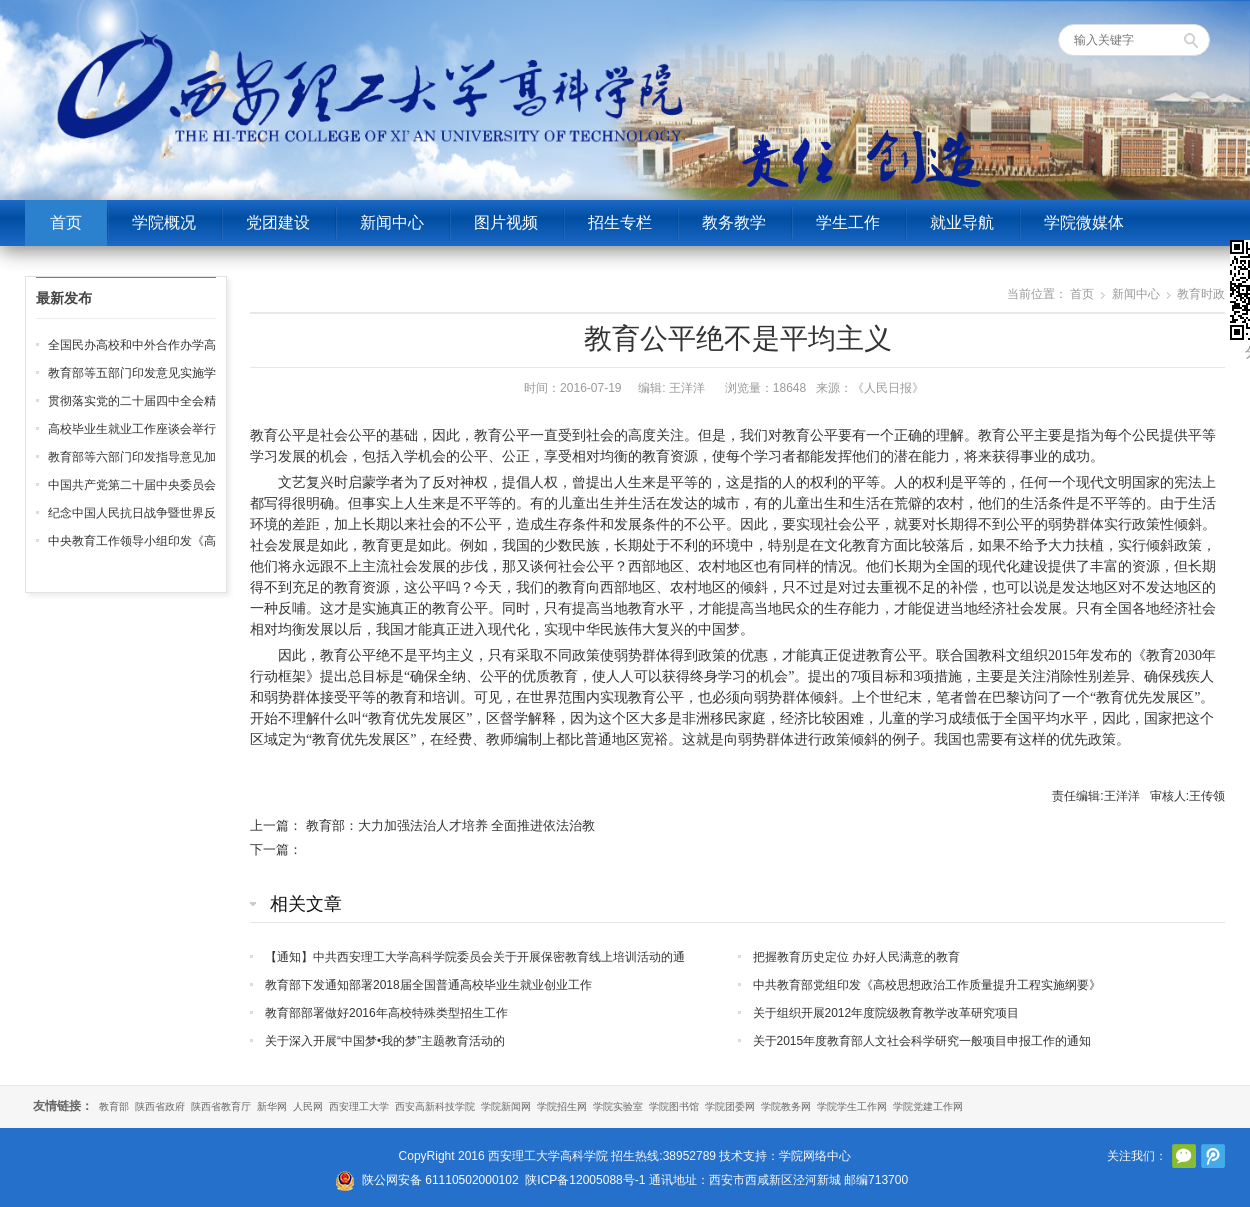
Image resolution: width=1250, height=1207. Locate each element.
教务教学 (734, 222)
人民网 (308, 1106)
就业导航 (962, 222)
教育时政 (1201, 294)
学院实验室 (618, 1106)
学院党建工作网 (928, 1106)
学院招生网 (562, 1106)
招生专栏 (620, 222)
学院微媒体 (1084, 222)
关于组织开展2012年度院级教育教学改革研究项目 (886, 1013)
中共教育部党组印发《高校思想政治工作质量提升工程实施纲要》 (927, 985)
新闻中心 (392, 222)
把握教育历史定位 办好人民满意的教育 (856, 957)
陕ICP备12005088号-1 (585, 1180)
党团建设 (278, 222)
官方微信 (1184, 1156)
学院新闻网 (506, 1106)
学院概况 (164, 222)
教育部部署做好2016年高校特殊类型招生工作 (386, 1013)
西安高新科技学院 (435, 1106)
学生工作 (848, 222)
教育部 (114, 1106)
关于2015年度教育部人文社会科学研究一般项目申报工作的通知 (922, 1041)
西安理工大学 (359, 1106)
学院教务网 (786, 1106)
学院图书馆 (674, 1106)
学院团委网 (730, 1106)
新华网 (272, 1106)
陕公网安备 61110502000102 (440, 1180)
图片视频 (506, 222)
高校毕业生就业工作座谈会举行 (132, 429)
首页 (66, 222)
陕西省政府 (160, 1106)
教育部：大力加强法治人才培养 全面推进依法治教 (451, 825)
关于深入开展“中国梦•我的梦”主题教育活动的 (385, 1041)
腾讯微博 (1213, 1156)
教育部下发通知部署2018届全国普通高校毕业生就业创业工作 (428, 985)
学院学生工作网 (852, 1106)
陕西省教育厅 (221, 1106)
